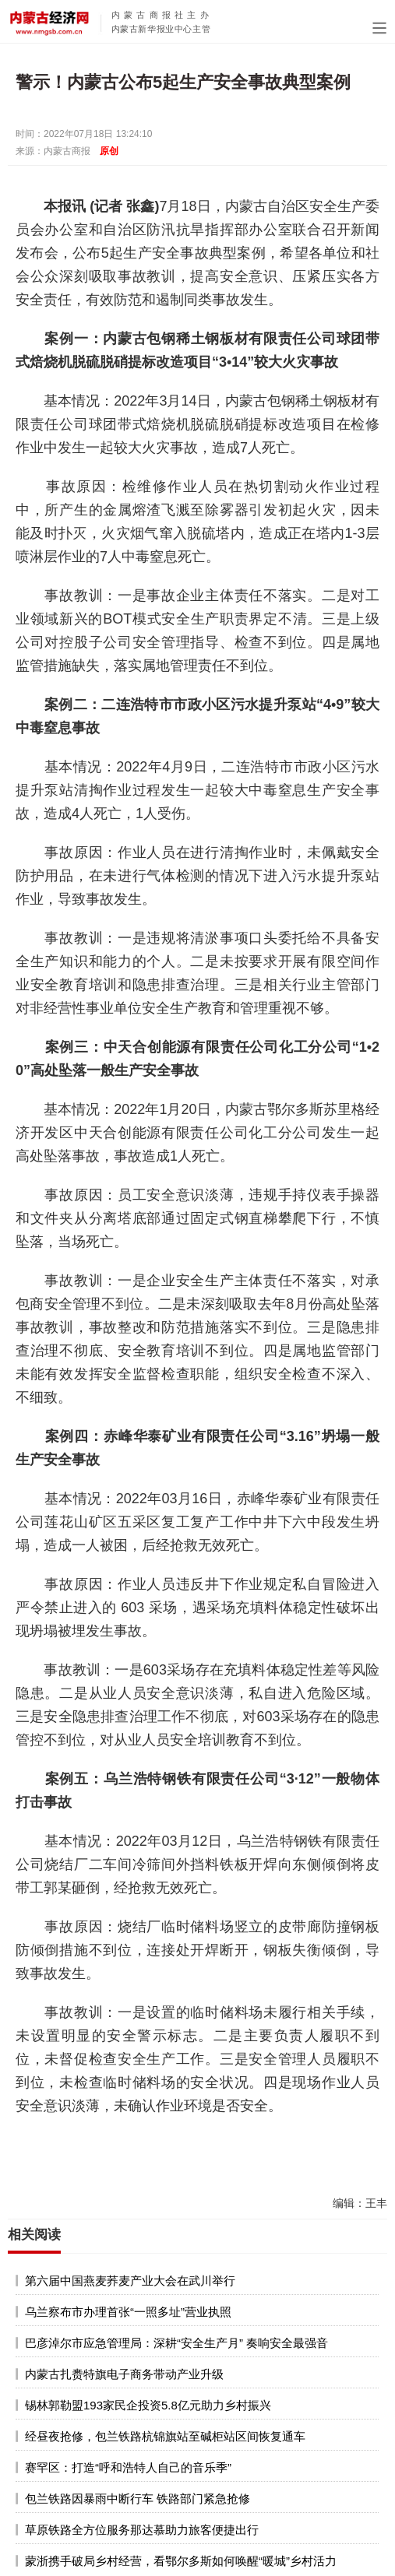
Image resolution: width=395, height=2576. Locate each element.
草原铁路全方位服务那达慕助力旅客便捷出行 (142, 2529)
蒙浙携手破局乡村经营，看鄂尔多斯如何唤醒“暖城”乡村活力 (181, 2560)
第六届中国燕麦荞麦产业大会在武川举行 (130, 2280)
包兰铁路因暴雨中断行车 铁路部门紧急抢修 (137, 2498)
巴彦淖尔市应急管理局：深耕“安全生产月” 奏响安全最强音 (176, 2342)
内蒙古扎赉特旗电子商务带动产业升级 (124, 2374)
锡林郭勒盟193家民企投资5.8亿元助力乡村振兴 (148, 2405)
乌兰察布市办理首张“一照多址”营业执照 (128, 2311)
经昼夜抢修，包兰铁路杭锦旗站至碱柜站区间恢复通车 (165, 2436)
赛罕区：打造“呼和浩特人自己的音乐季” (128, 2467)
